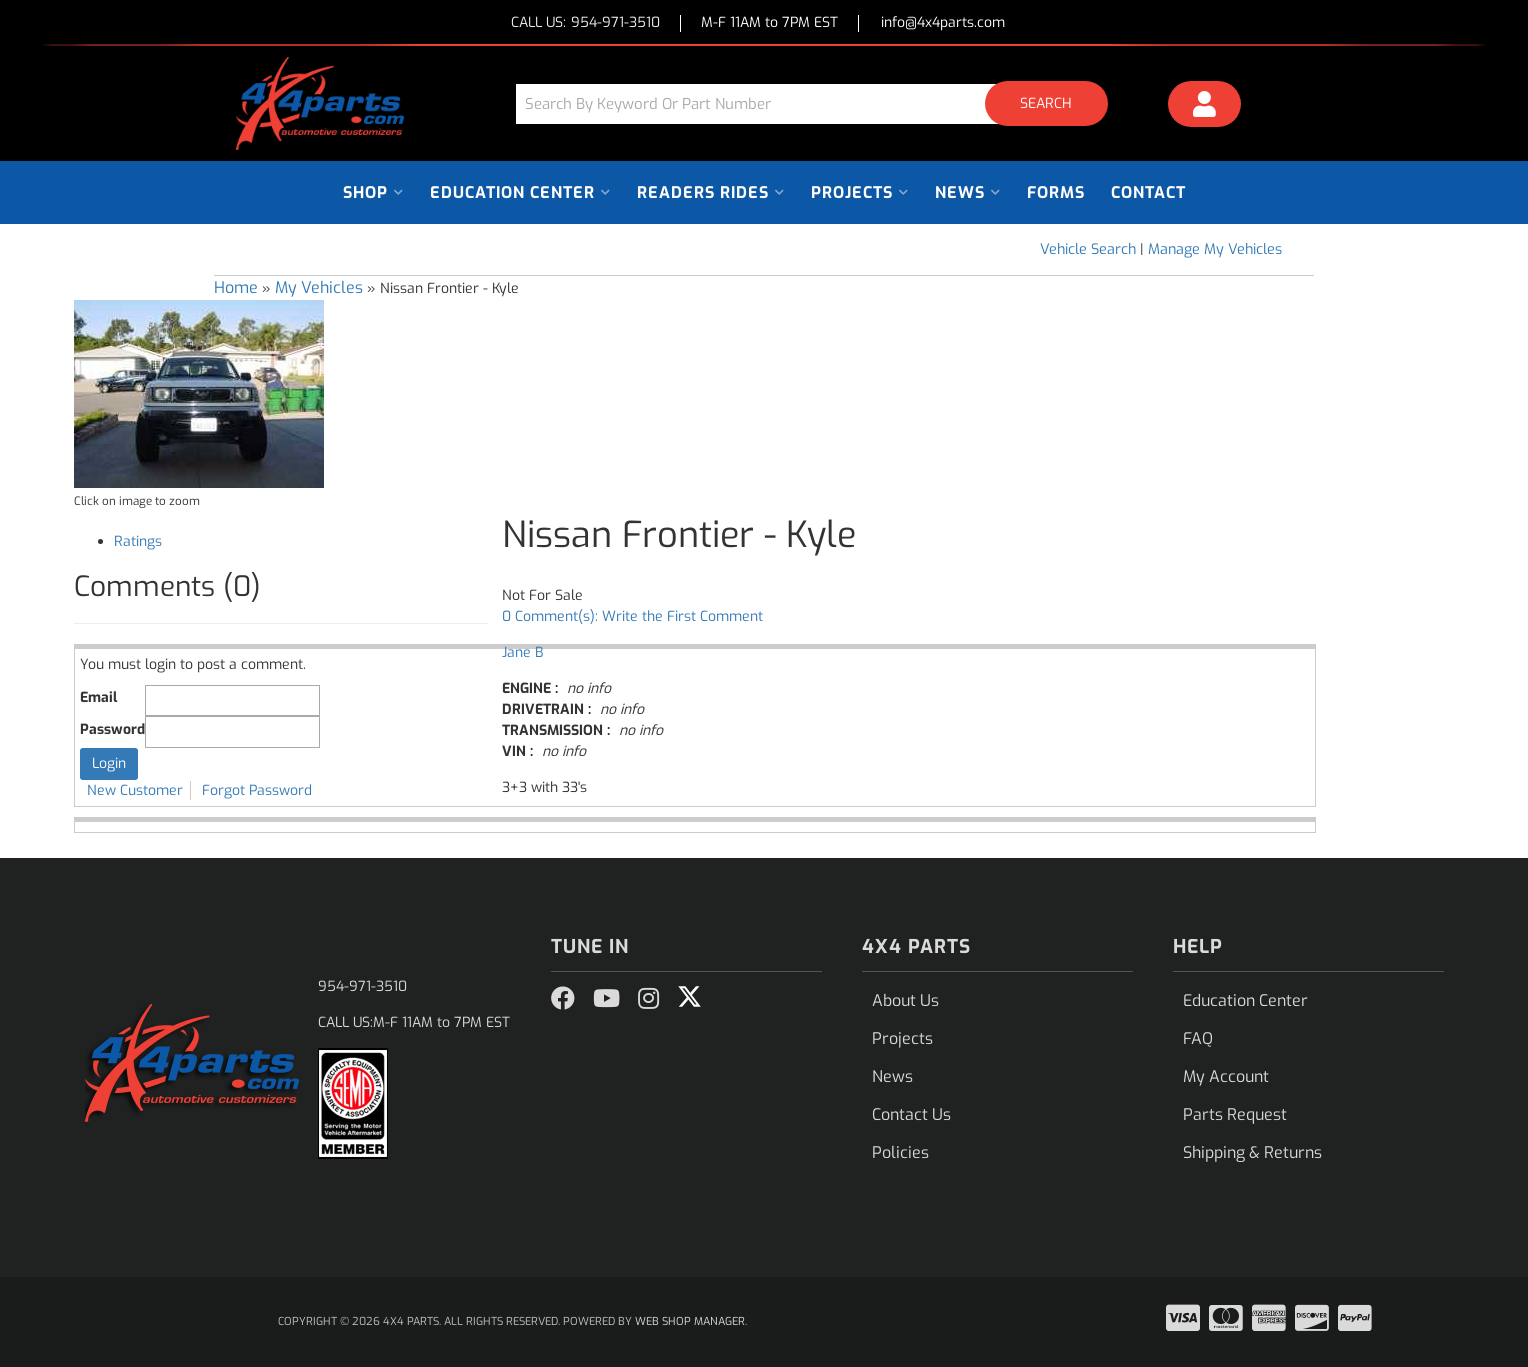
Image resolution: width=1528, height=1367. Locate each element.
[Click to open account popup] (1205, 107)
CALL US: (585, 23)
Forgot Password (257, 790)
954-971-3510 (362, 986)
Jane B (522, 652)
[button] (819, 103)
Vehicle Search (1088, 249)
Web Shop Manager (690, 1321)
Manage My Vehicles (1215, 249)
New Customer (135, 790)
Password (112, 729)
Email (98, 697)
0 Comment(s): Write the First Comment (632, 616)
